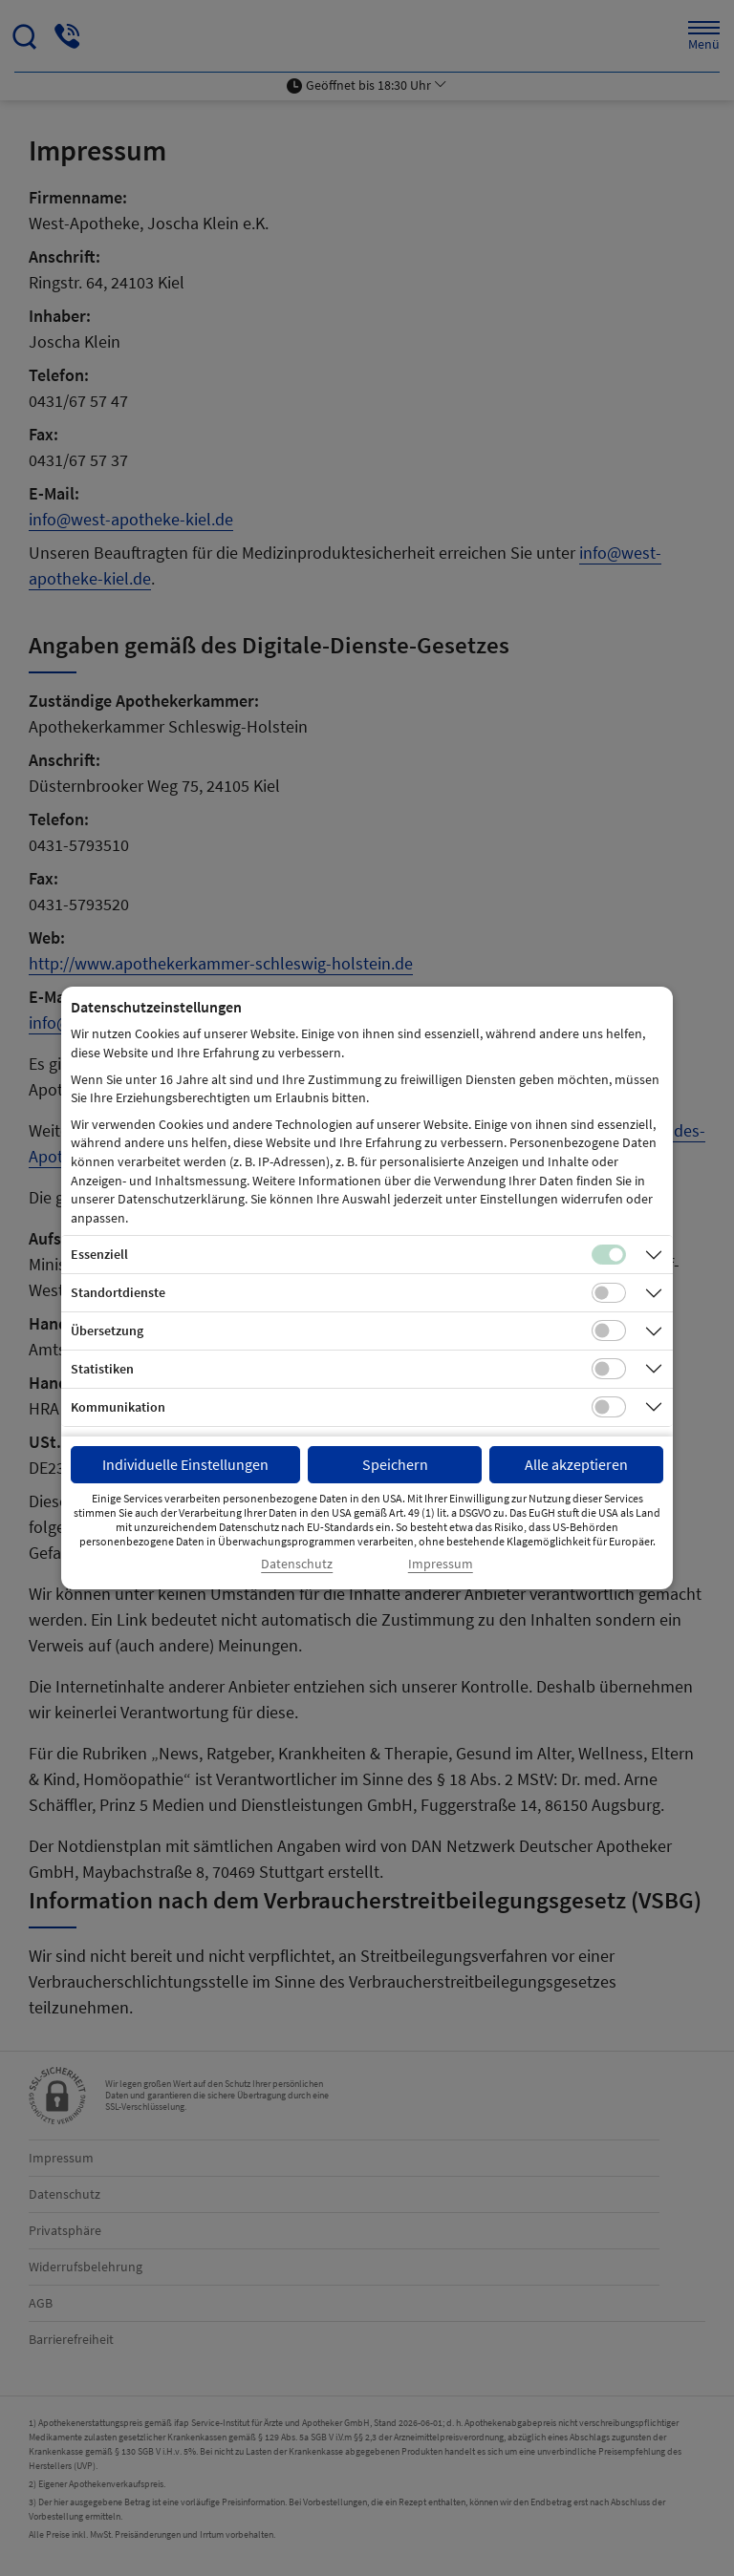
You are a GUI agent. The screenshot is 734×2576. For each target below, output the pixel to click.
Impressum (440, 1564)
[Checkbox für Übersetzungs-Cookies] (609, 1330)
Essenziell (99, 1254)
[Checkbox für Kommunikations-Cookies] (609, 1406)
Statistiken (102, 1368)
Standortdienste (118, 1292)
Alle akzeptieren (576, 1464)
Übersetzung (107, 1330)
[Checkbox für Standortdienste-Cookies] (609, 1293)
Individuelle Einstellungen (185, 1464)
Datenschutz (297, 1564)
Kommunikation (118, 1407)
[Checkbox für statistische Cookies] (609, 1368)
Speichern (395, 1464)
